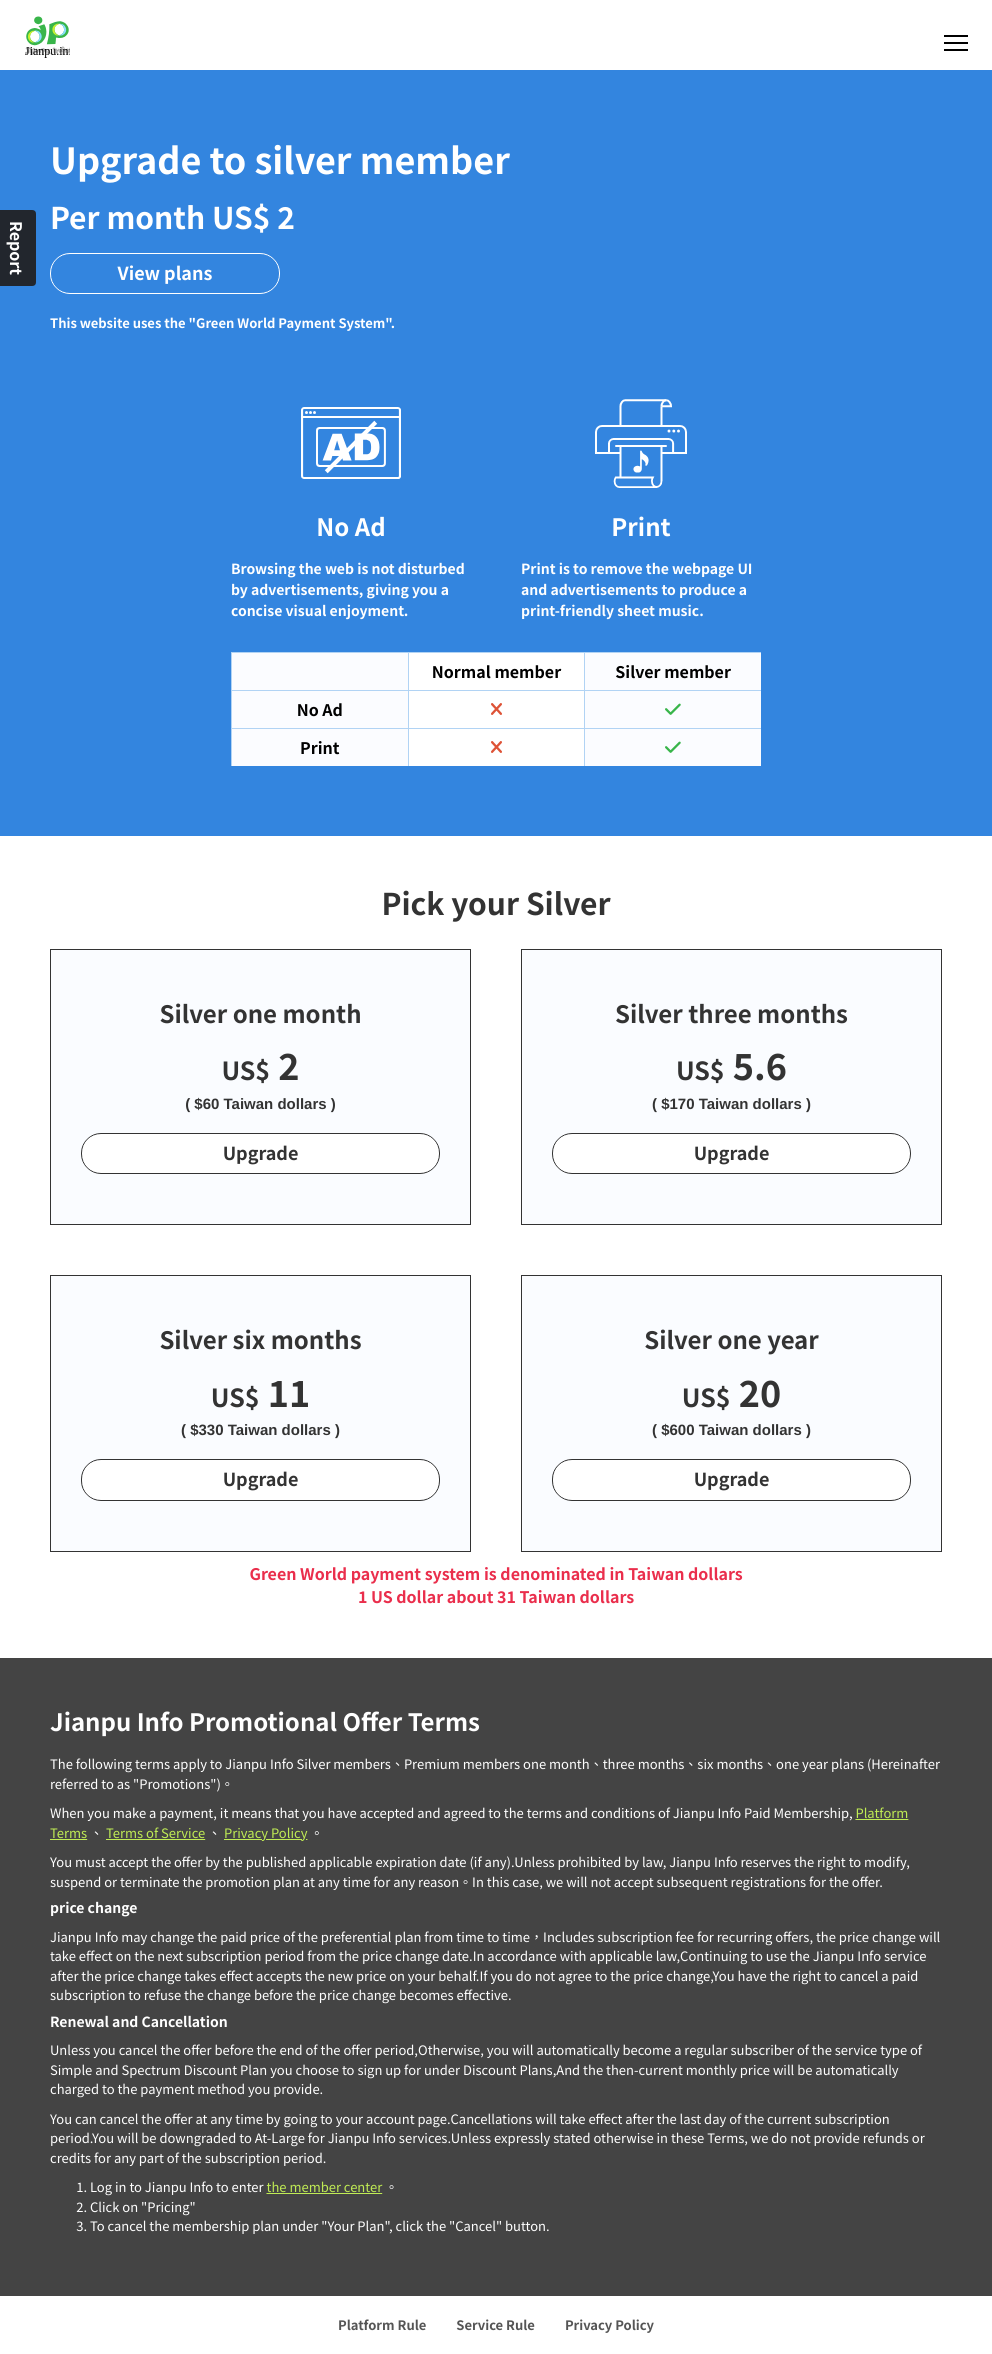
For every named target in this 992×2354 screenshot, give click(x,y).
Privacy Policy (265, 1832)
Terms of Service (155, 1832)
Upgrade (261, 1153)
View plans (165, 273)
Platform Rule (382, 2324)
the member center (324, 2186)
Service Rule (495, 2324)
